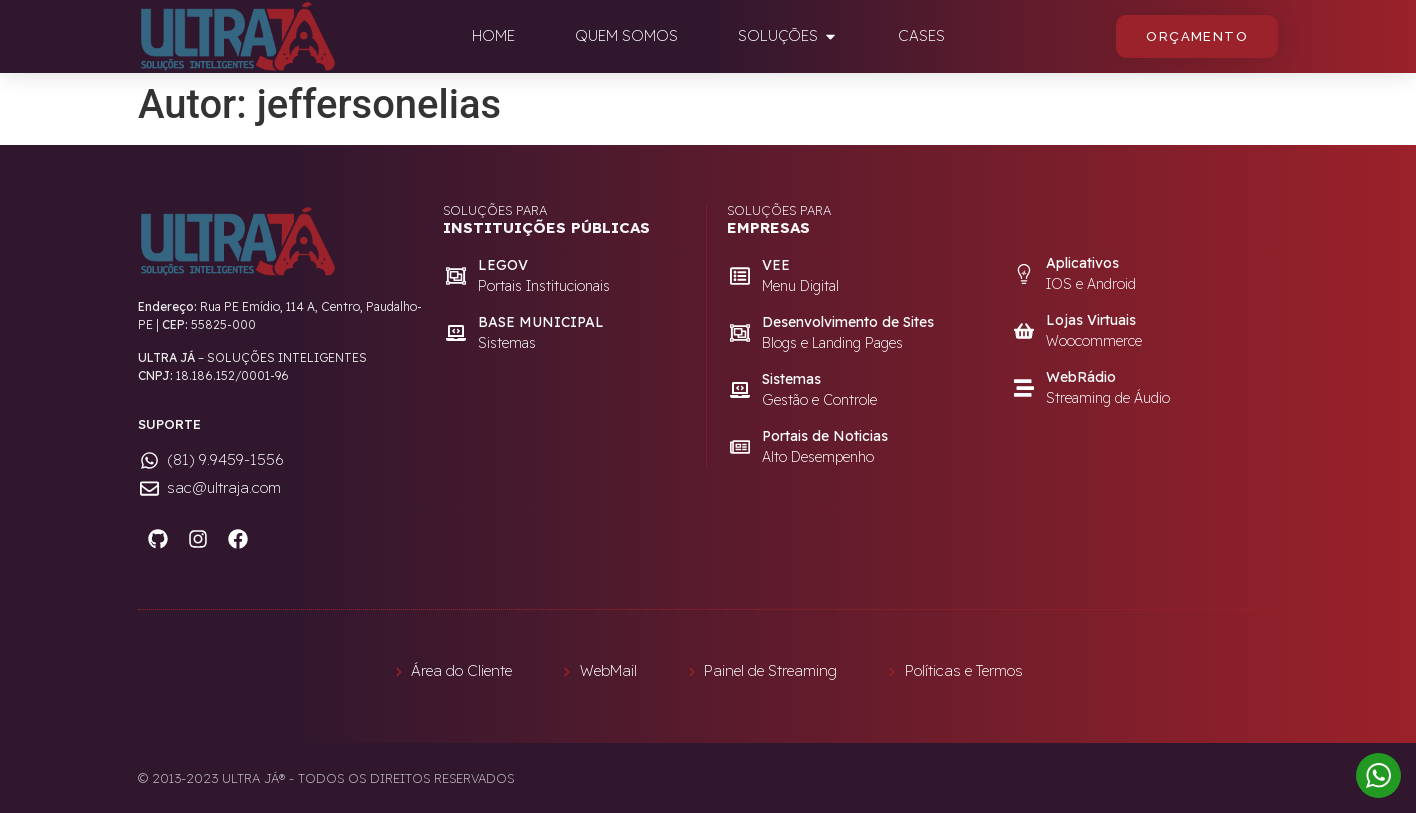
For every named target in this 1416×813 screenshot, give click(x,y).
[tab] (493, 36)
